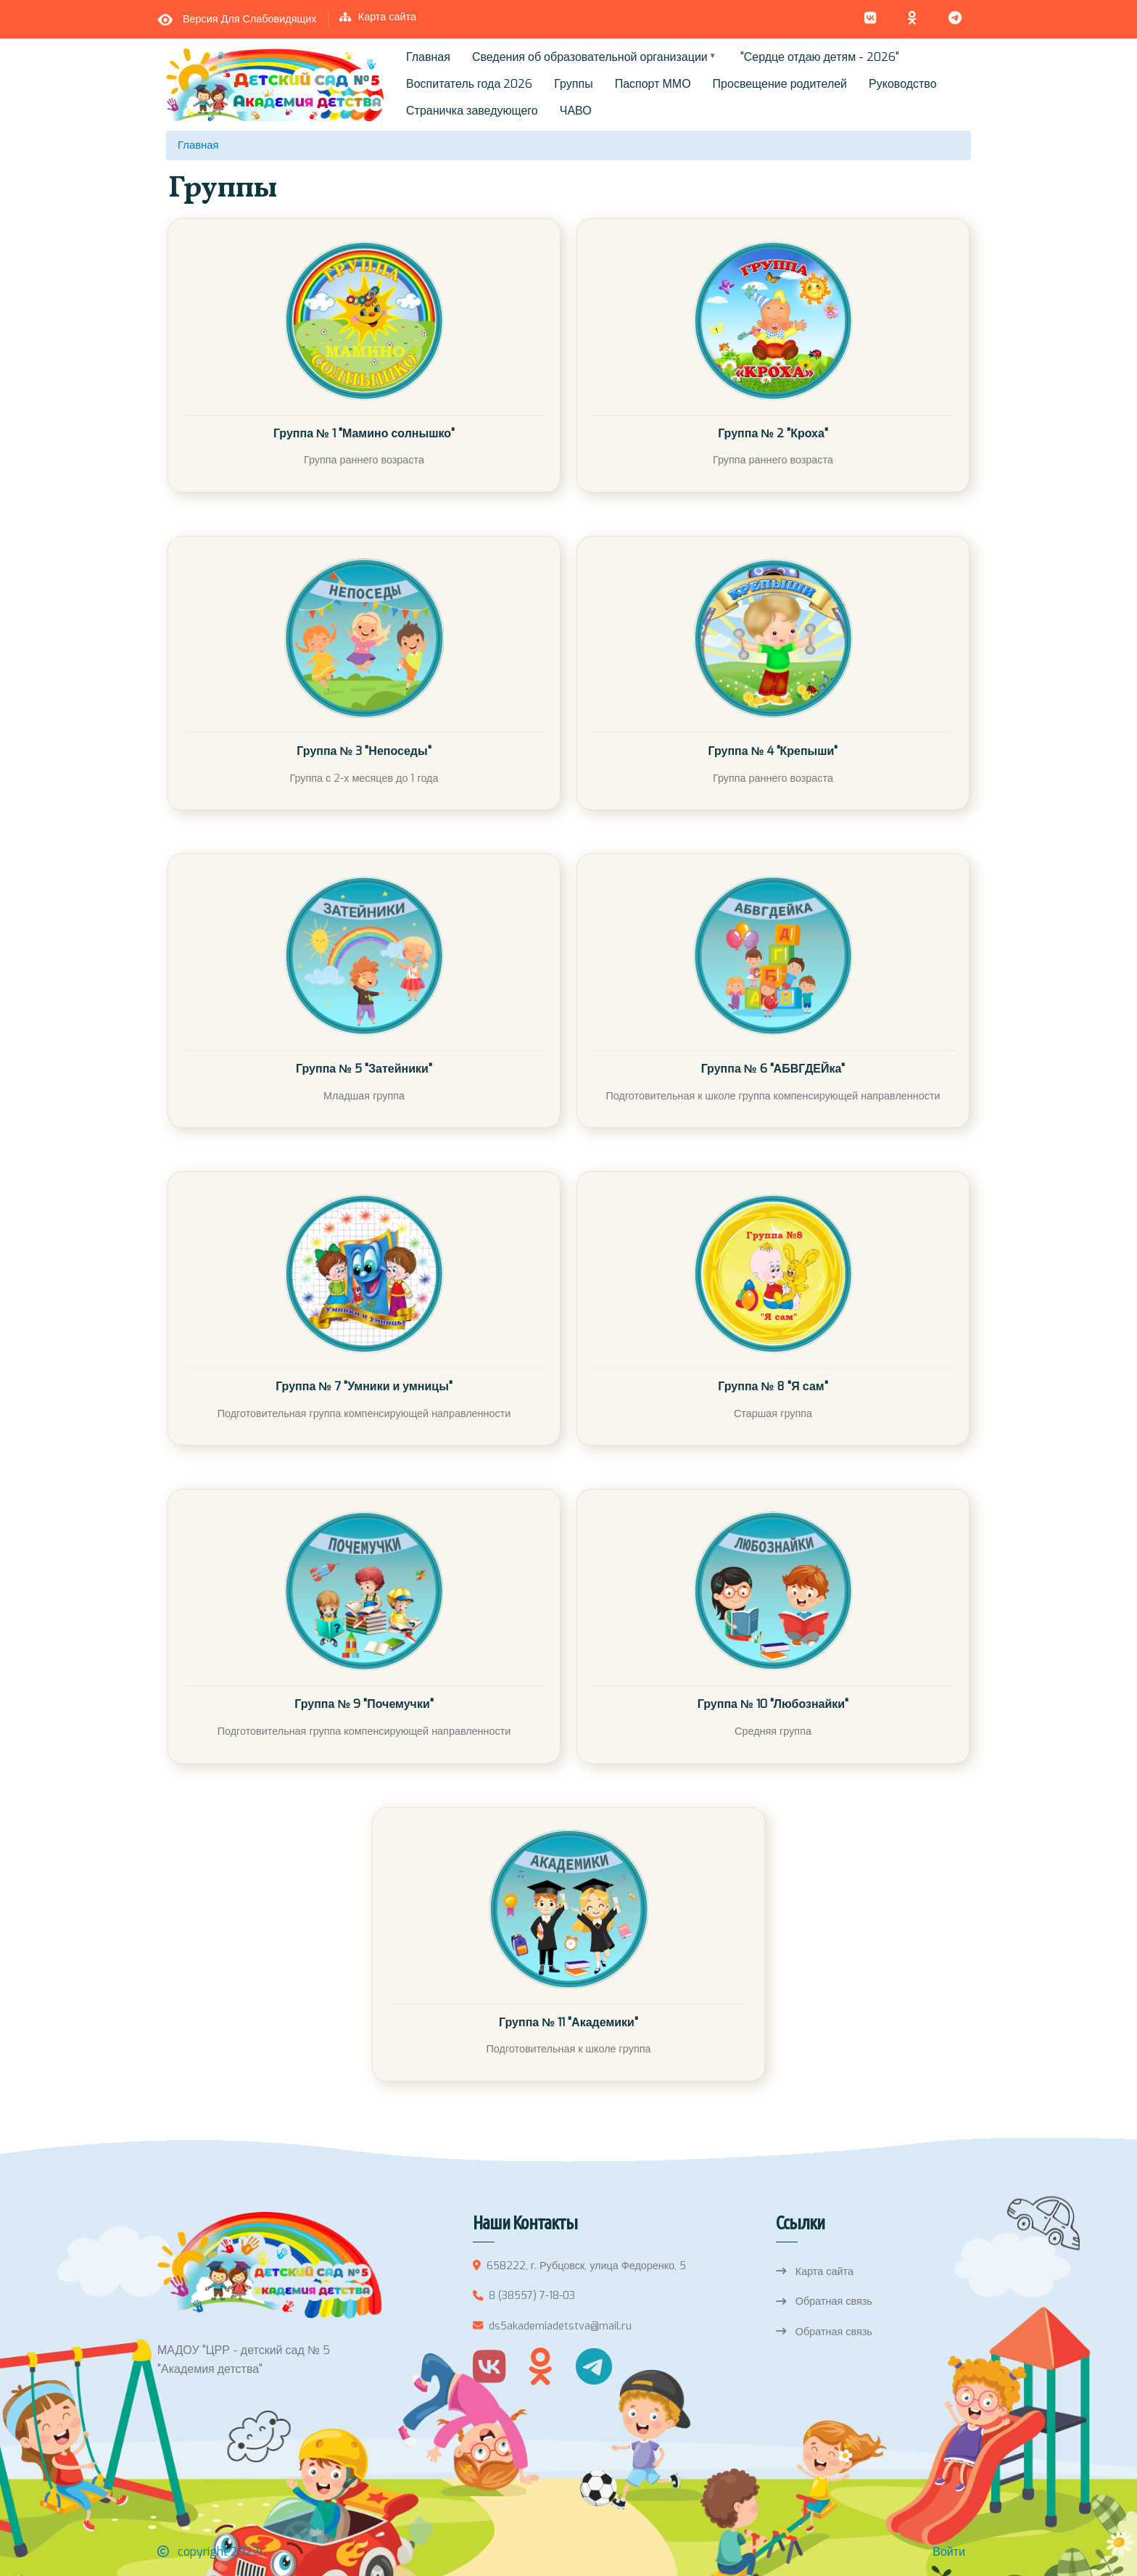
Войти (949, 2551)
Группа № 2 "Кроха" (773, 433)
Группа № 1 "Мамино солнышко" (364, 433)
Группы (573, 83)
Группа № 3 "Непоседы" (364, 751)
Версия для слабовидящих (250, 19)
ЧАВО (576, 110)
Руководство (903, 83)
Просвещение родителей (780, 83)
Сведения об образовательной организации (591, 60)
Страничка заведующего (472, 110)
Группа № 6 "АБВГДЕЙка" (773, 1068)
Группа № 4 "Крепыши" (773, 751)
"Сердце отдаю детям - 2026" (819, 57)
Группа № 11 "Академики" (568, 2022)
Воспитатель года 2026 (469, 83)
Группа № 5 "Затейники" (364, 1068)
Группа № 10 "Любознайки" (773, 1704)
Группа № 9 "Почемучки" (364, 1704)
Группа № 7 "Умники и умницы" (364, 1386)
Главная (428, 57)
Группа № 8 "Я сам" (772, 1386)
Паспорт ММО (653, 83)
